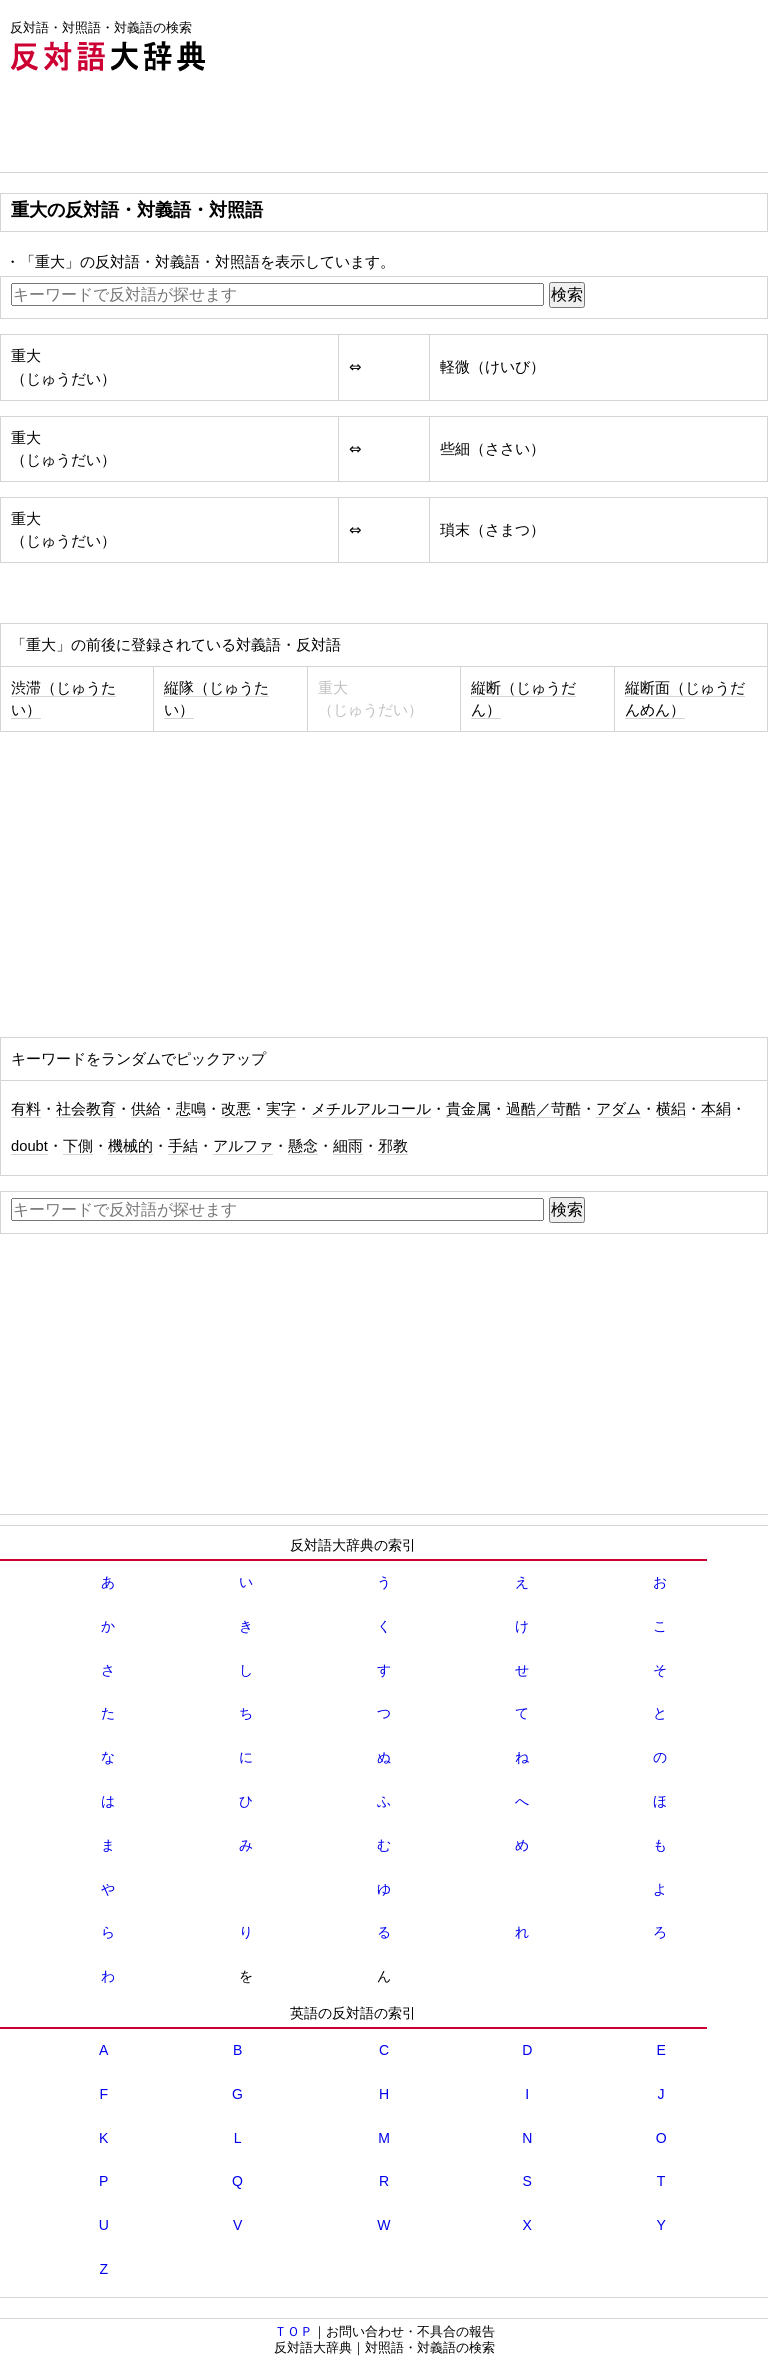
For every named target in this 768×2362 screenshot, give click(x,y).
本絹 (716, 1109)
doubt (29, 1146)
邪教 (393, 1146)
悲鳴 (191, 1109)
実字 (281, 1109)
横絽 (671, 1109)
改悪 (236, 1109)
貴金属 (468, 1109)
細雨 (348, 1146)
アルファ (243, 1146)
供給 (146, 1109)
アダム (618, 1109)
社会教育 (86, 1109)
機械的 (130, 1146)
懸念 (303, 1146)
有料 (26, 1109)
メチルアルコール (371, 1109)
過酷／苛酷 (543, 1109)
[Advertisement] (364, 127)
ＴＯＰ (293, 2331)
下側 (78, 1146)
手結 (183, 1146)
